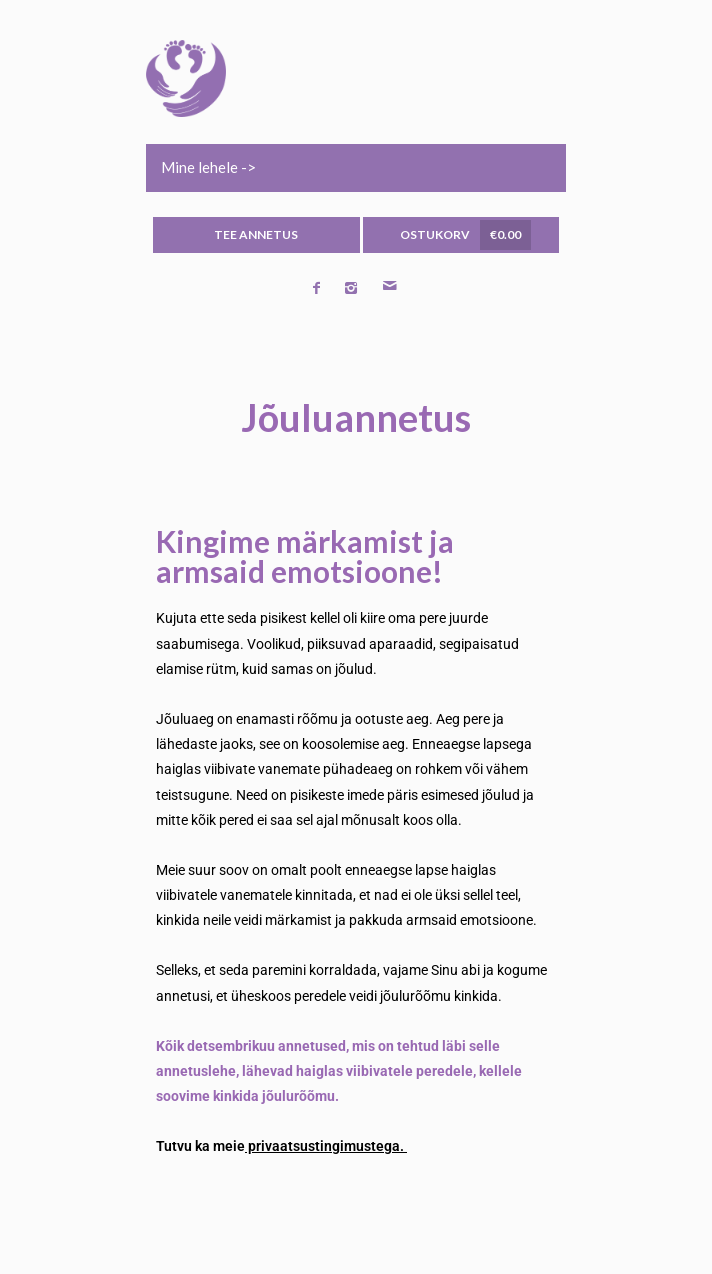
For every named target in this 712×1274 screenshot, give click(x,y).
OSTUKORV (465, 235)
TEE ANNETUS (256, 234)
